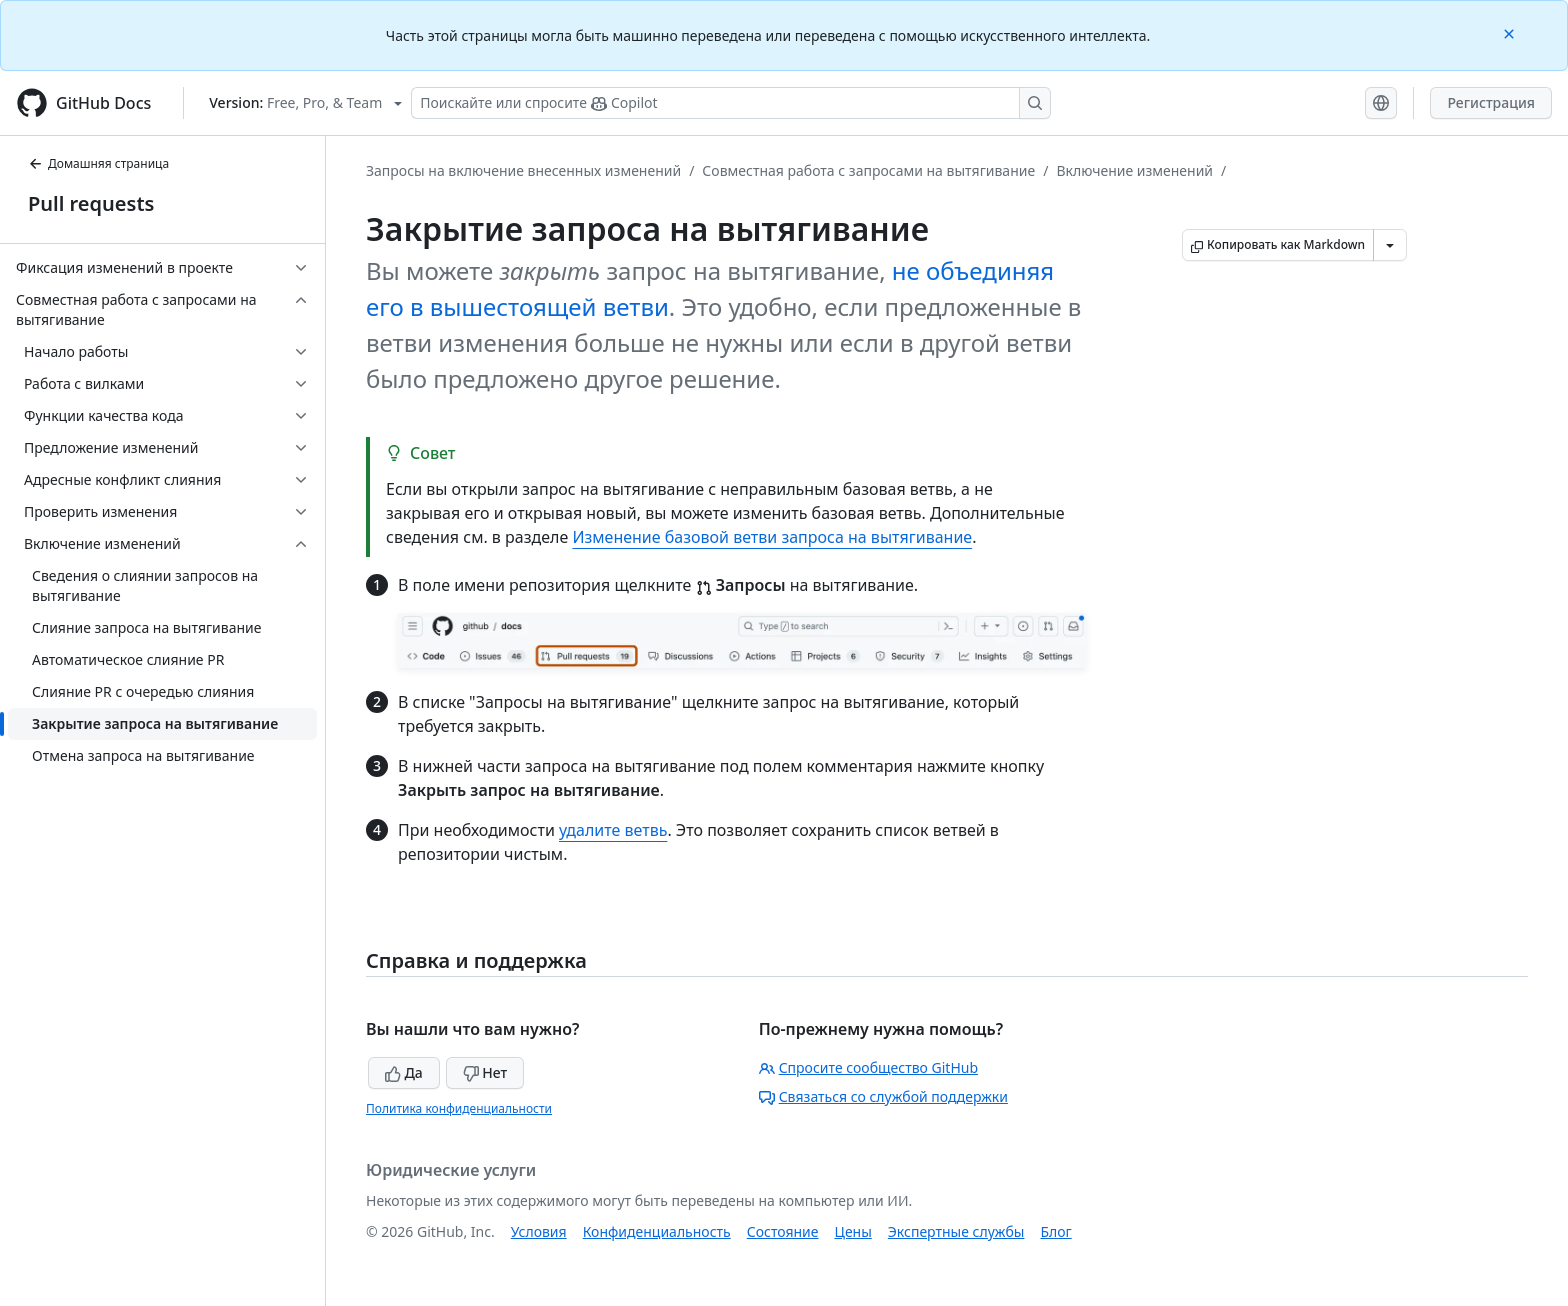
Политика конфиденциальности (459, 1108)
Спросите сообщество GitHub (868, 1067)
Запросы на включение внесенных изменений (523, 170)
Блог (1055, 1231)
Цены (853, 1231)
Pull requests (91, 203)
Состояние (783, 1231)
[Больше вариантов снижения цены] (1390, 245)
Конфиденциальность (657, 1231)
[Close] (1511, 32)
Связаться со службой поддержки (883, 1096)
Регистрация (1491, 102)
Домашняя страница (98, 163)
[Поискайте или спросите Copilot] (731, 103)
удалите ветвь (613, 830)
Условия (539, 1231)
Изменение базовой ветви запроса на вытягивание (772, 537)
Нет (485, 1072)
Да (404, 1072)
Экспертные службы (956, 1231)
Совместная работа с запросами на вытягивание (868, 170)
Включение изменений (1134, 170)
